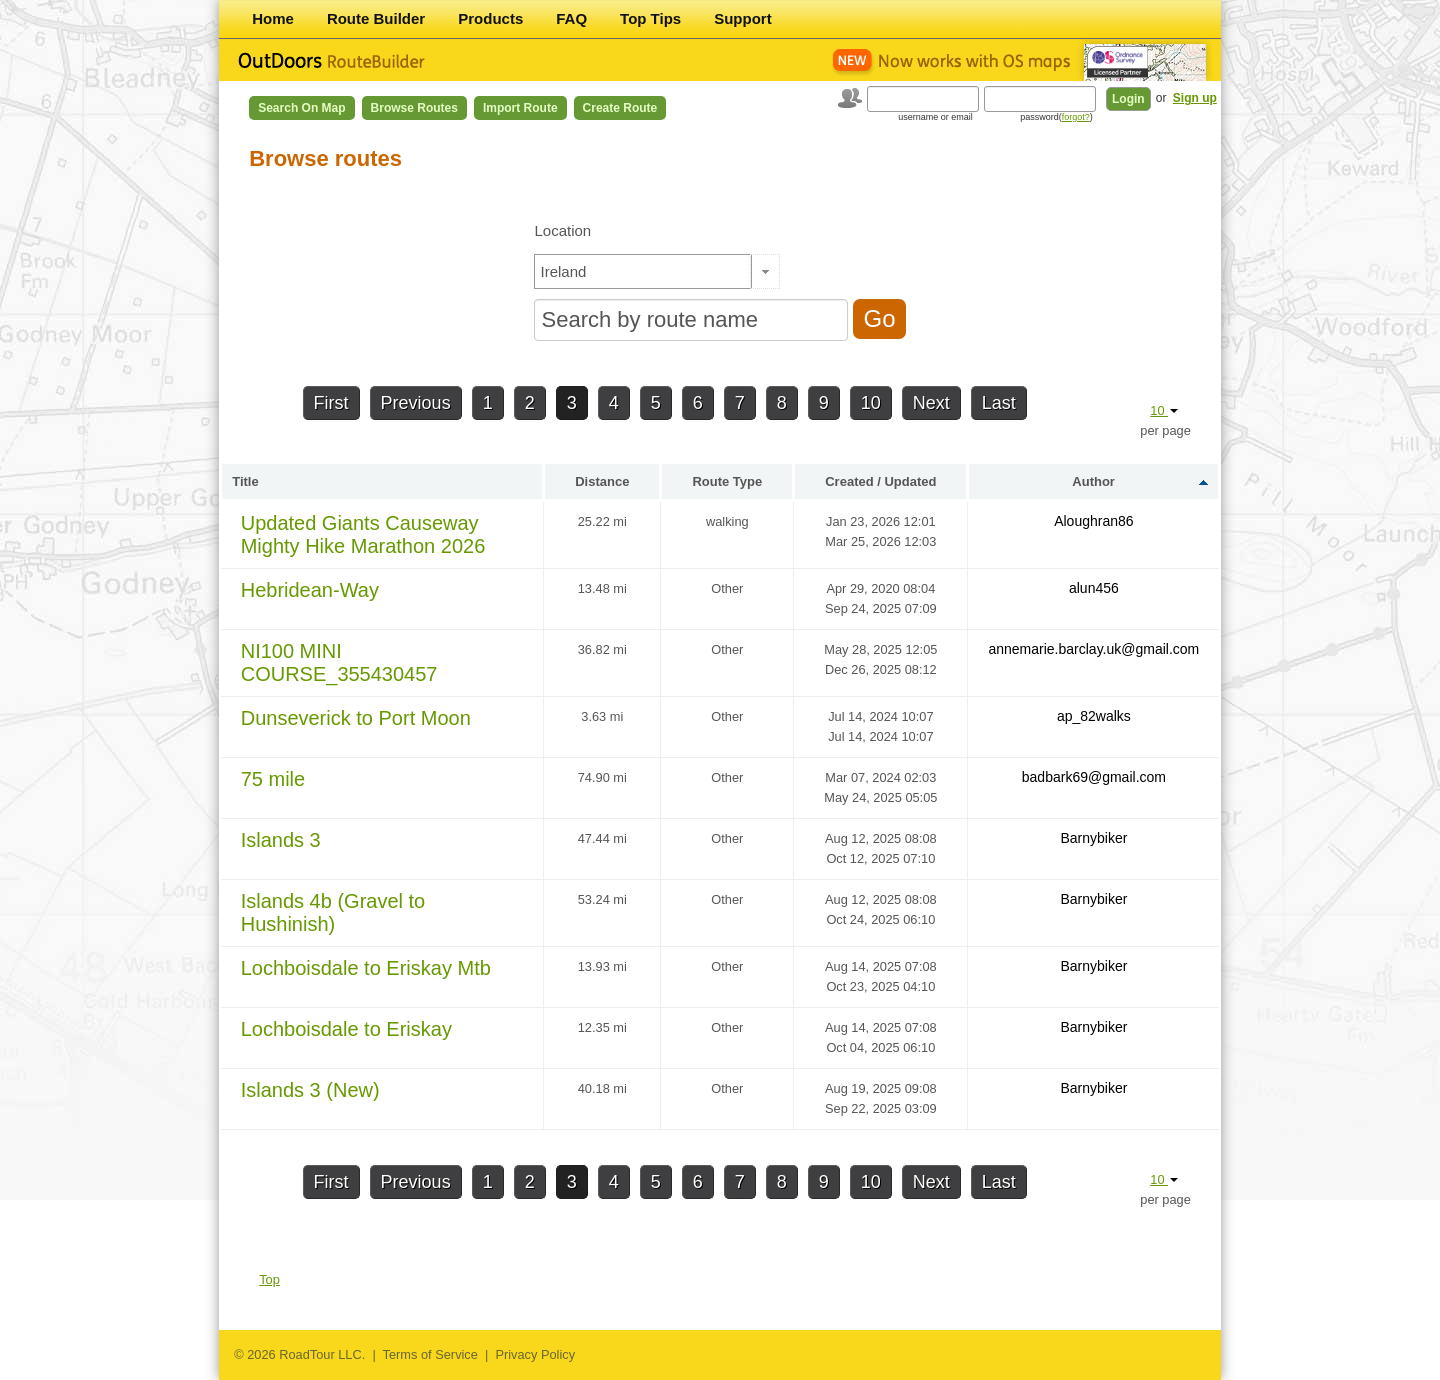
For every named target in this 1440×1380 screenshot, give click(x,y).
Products (490, 18)
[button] (765, 271)
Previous (416, 403)
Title (245, 481)
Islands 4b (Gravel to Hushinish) (333, 912)
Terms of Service (430, 1354)
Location (562, 230)
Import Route (520, 108)
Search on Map (301, 108)
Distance (602, 481)
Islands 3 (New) (310, 1090)
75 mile (273, 779)
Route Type (727, 481)
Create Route (620, 108)
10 (871, 403)
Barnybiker (1093, 838)
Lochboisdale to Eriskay (346, 1029)
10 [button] (1164, 410)
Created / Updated (880, 481)
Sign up (1195, 98)
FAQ (571, 18)
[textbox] (643, 271)
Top (269, 1279)
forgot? (1076, 117)
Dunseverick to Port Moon (356, 718)
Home (273, 18)
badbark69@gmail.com (1094, 777)
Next (931, 403)
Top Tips (650, 18)
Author (1093, 481)
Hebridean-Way (310, 590)
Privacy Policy (535, 1354)
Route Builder (376, 18)
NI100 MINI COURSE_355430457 (339, 662)
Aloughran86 (1093, 521)
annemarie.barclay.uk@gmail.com (1093, 649)
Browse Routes (414, 108)
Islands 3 (281, 840)
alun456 (1094, 588)
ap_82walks (1094, 716)
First (331, 403)
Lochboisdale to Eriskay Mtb (366, 968)
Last (999, 403)
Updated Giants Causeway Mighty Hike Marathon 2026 (363, 534)
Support (743, 18)
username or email (935, 117)
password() (1056, 117)
